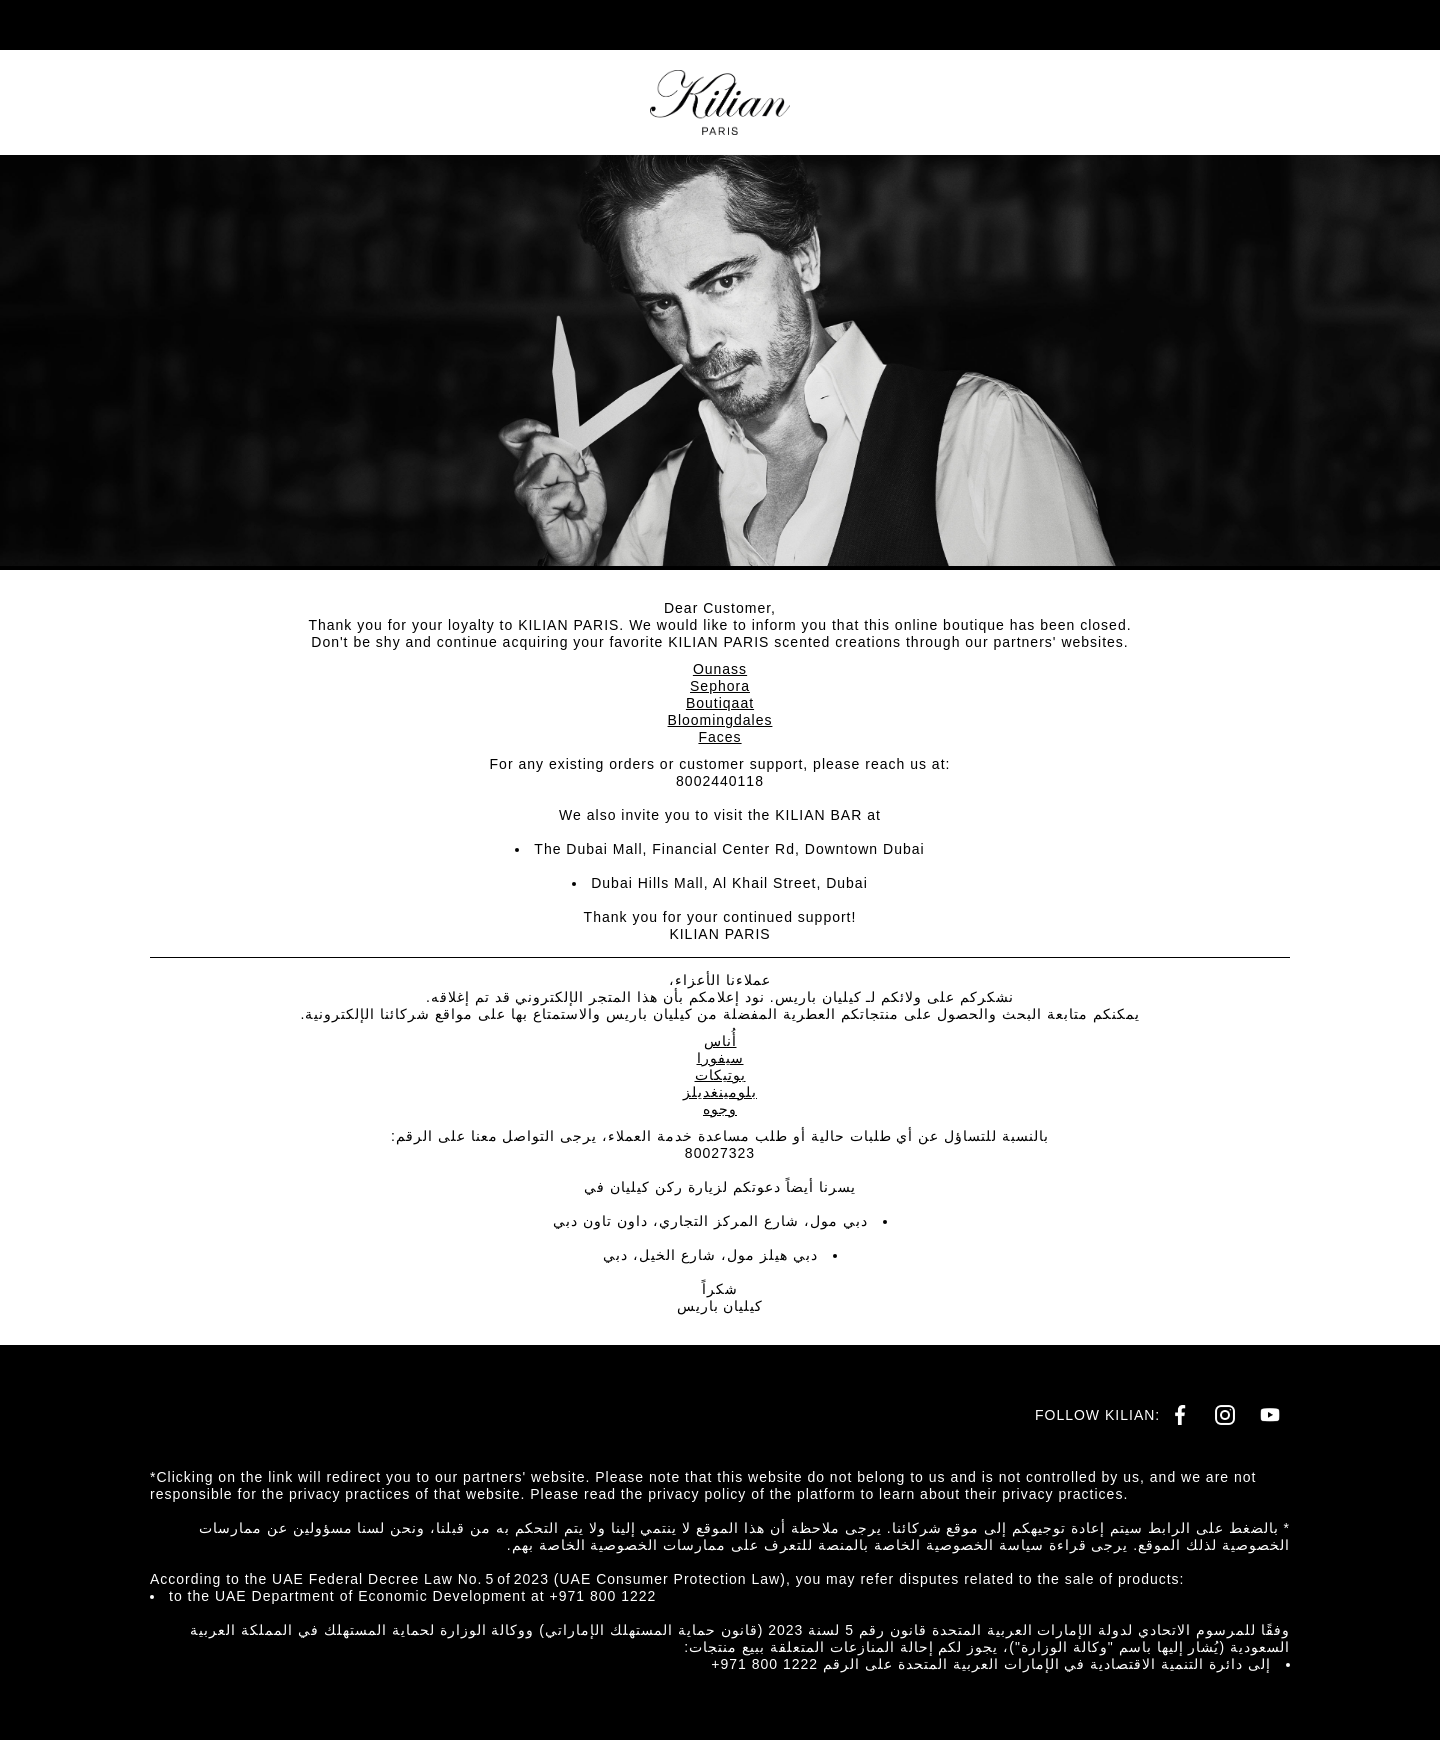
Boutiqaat (720, 703)
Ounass (720, 669)
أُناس (720, 1041)
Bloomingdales (720, 720)
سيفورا (720, 1058)
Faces (719, 737)
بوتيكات (720, 1075)
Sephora (720, 686)
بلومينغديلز (720, 1092)
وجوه (720, 1109)
